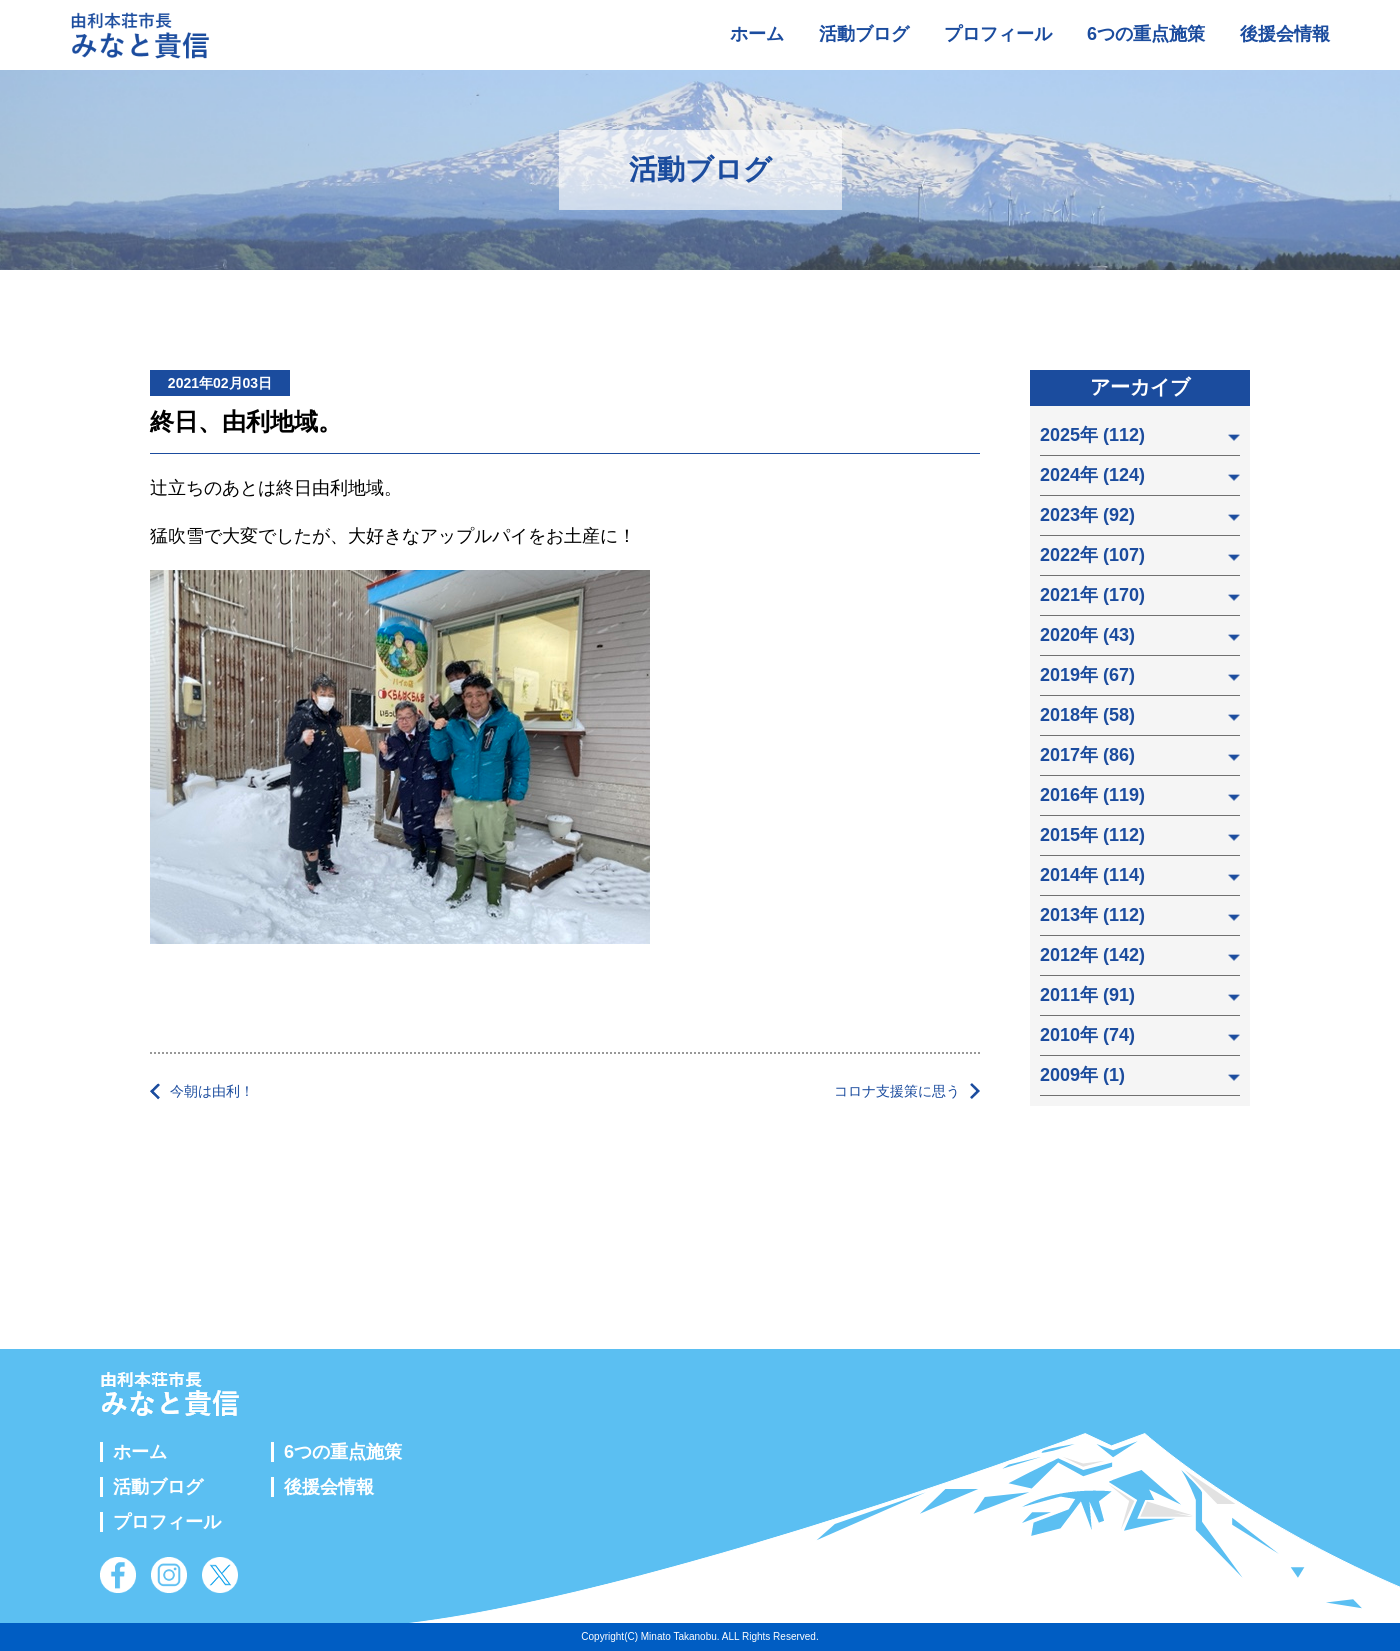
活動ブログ (864, 34)
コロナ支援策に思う (897, 1091)
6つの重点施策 (1146, 34)
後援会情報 (1285, 34)
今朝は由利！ (212, 1091)
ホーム (757, 34)
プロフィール (998, 34)
